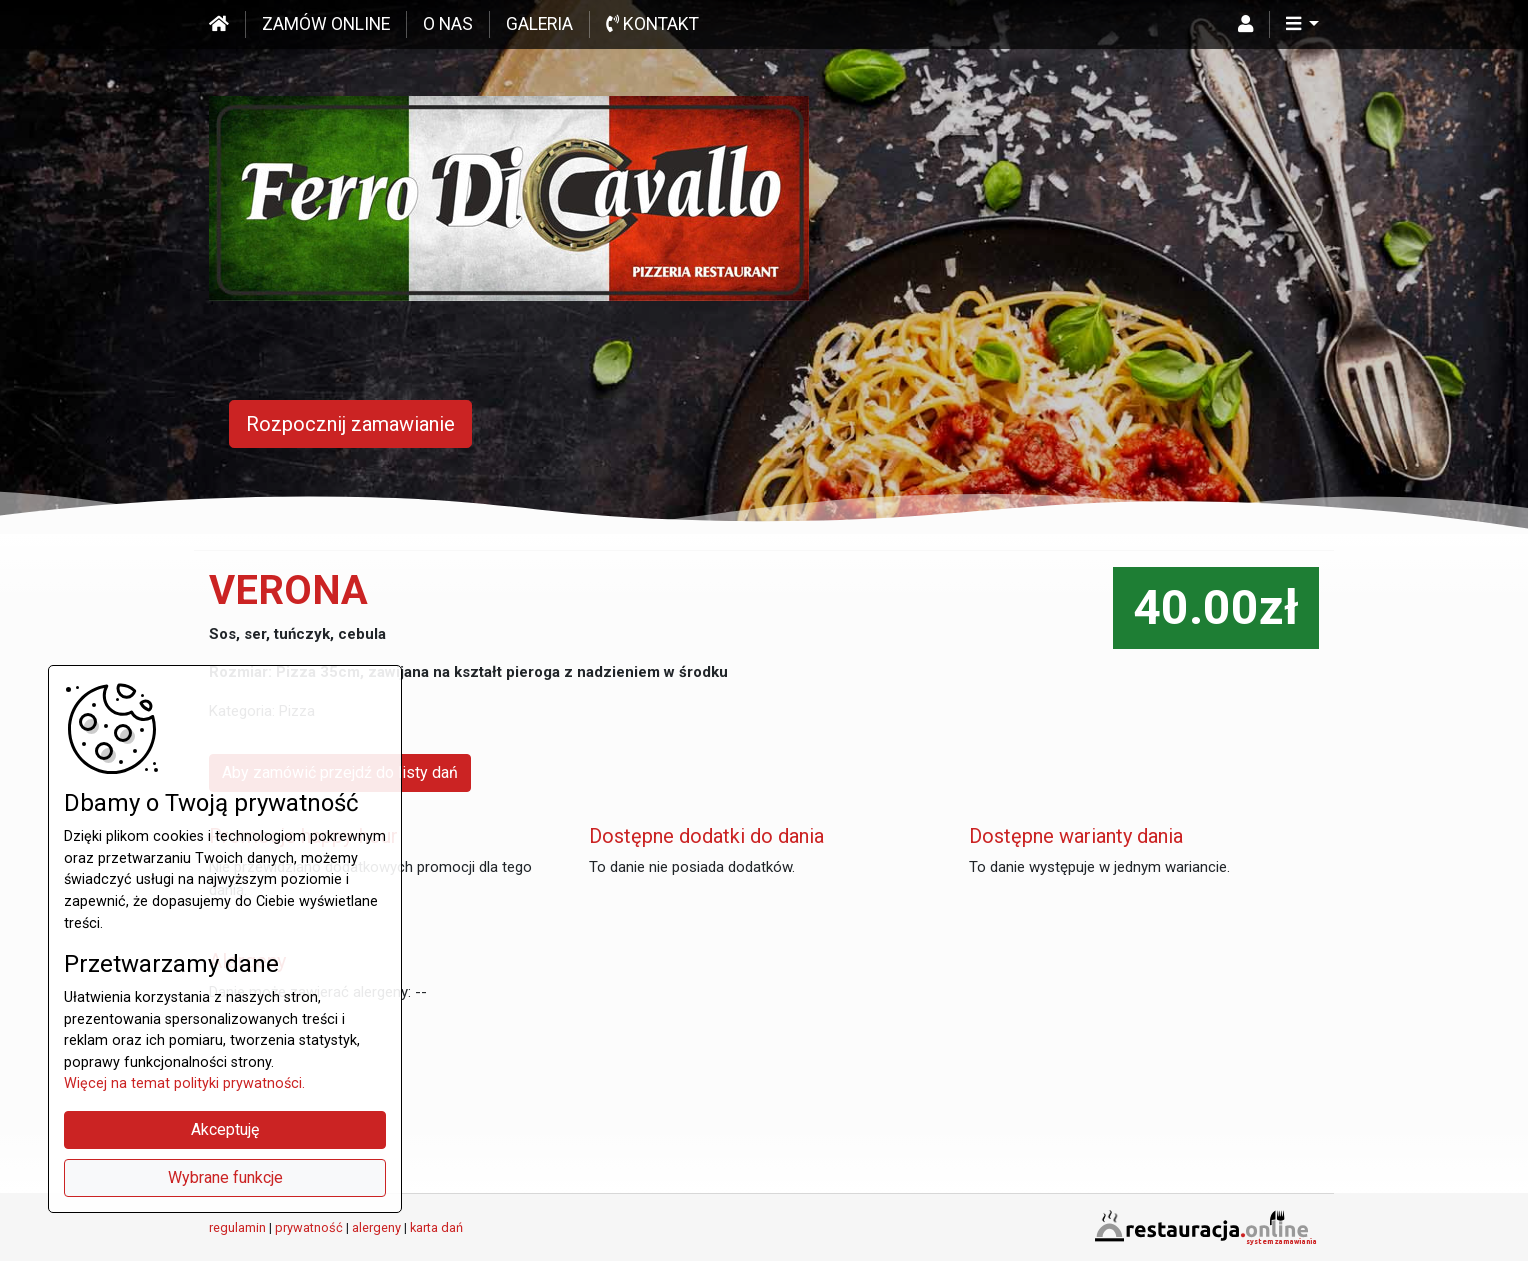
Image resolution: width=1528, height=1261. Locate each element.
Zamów (326, 24)
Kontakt (652, 24)
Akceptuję (225, 1129)
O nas (448, 24)
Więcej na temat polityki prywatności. (184, 1083)
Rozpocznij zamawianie (350, 424)
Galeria (539, 24)
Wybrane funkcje (225, 1177)
